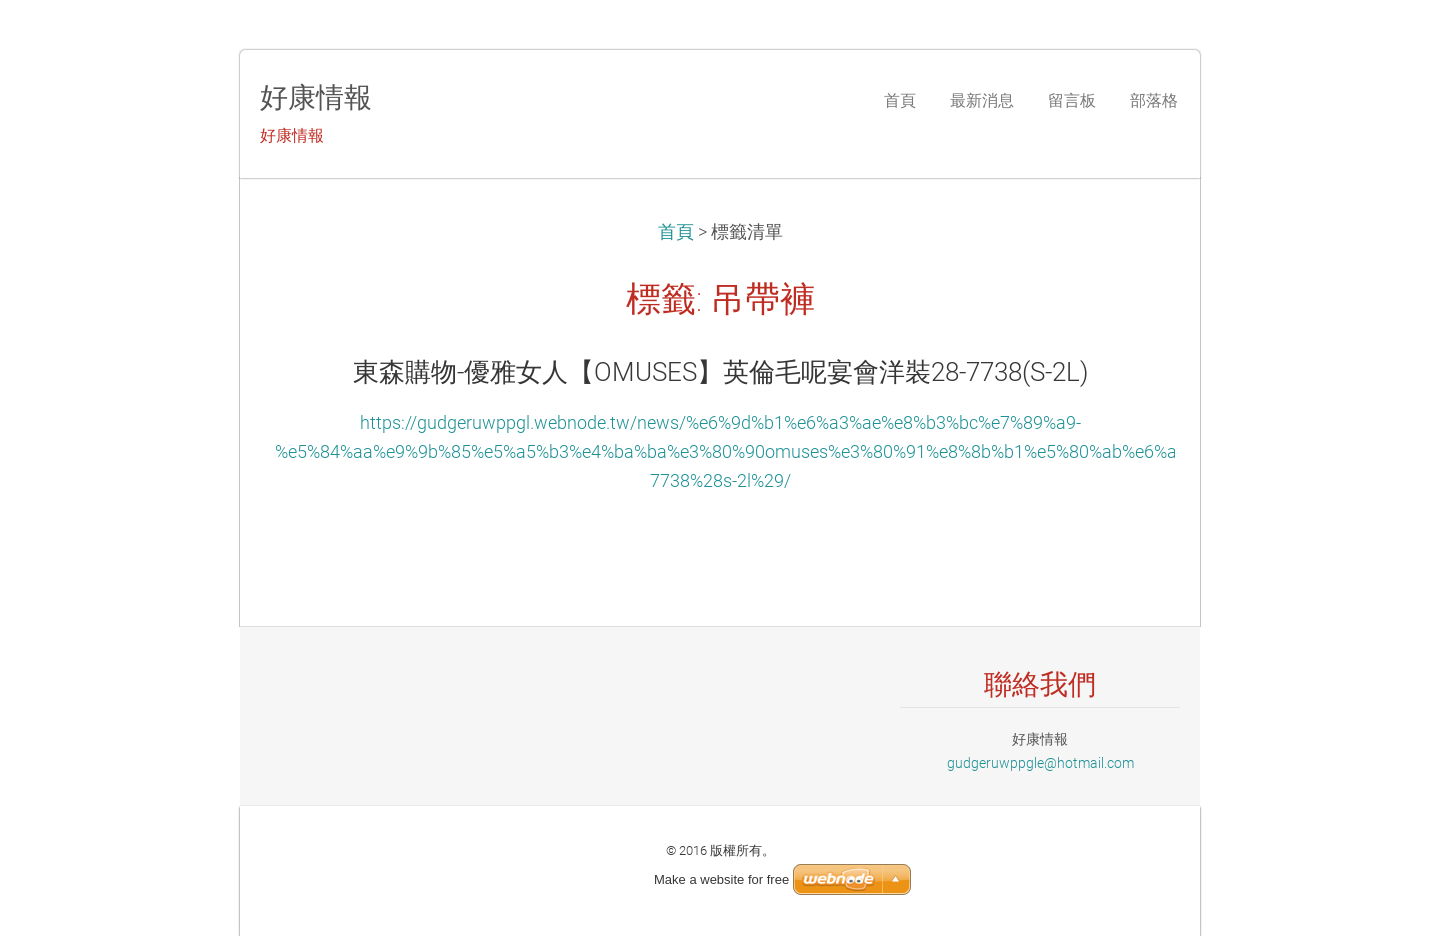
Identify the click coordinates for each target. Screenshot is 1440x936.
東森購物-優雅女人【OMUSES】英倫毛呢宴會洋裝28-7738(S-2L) (720, 372)
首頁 (676, 232)
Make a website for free (721, 879)
